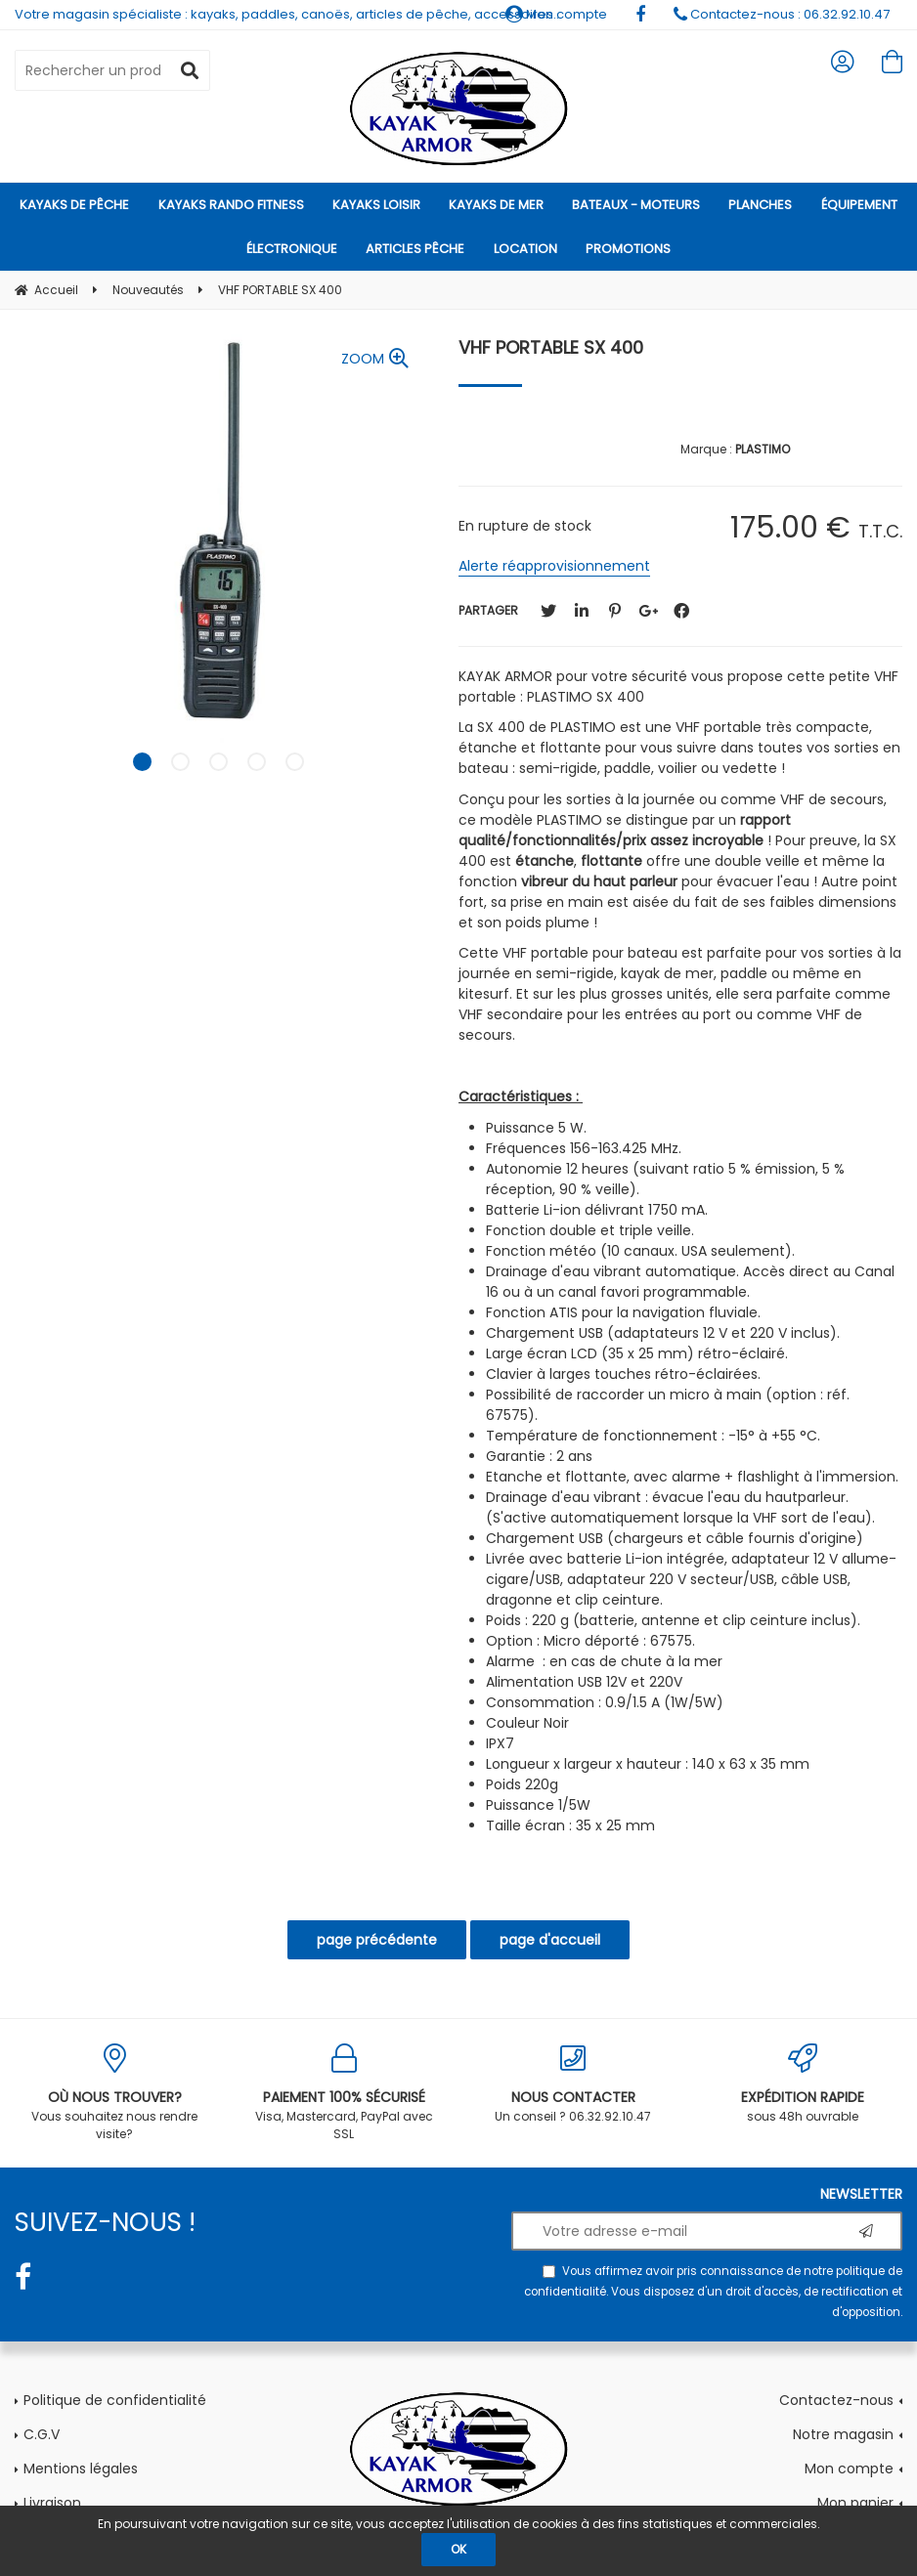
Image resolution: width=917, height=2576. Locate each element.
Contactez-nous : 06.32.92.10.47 (782, 14)
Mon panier (855, 2502)
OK (458, 2549)
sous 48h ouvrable (803, 2084)
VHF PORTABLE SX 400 (550, 347)
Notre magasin (843, 2434)
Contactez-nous (836, 2400)
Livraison (52, 2502)
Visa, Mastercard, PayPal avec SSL (344, 2092)
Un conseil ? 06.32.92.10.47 (573, 2084)
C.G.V (41, 2434)
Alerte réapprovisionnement (554, 566)
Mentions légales (80, 2468)
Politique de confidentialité (114, 2400)
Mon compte (849, 2468)
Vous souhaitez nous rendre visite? (114, 2092)
